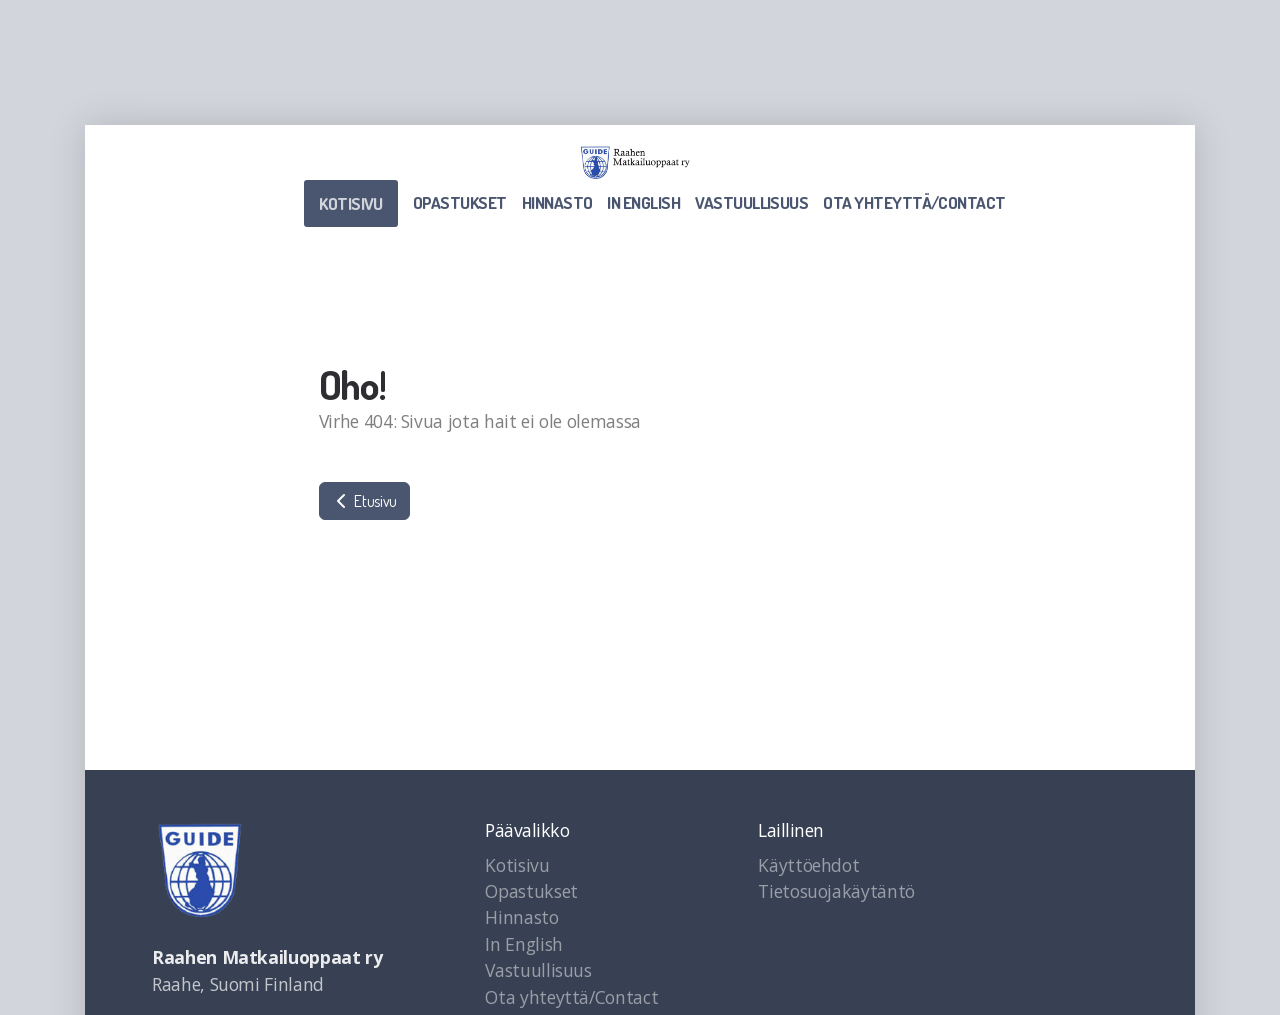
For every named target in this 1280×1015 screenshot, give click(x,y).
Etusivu (364, 501)
